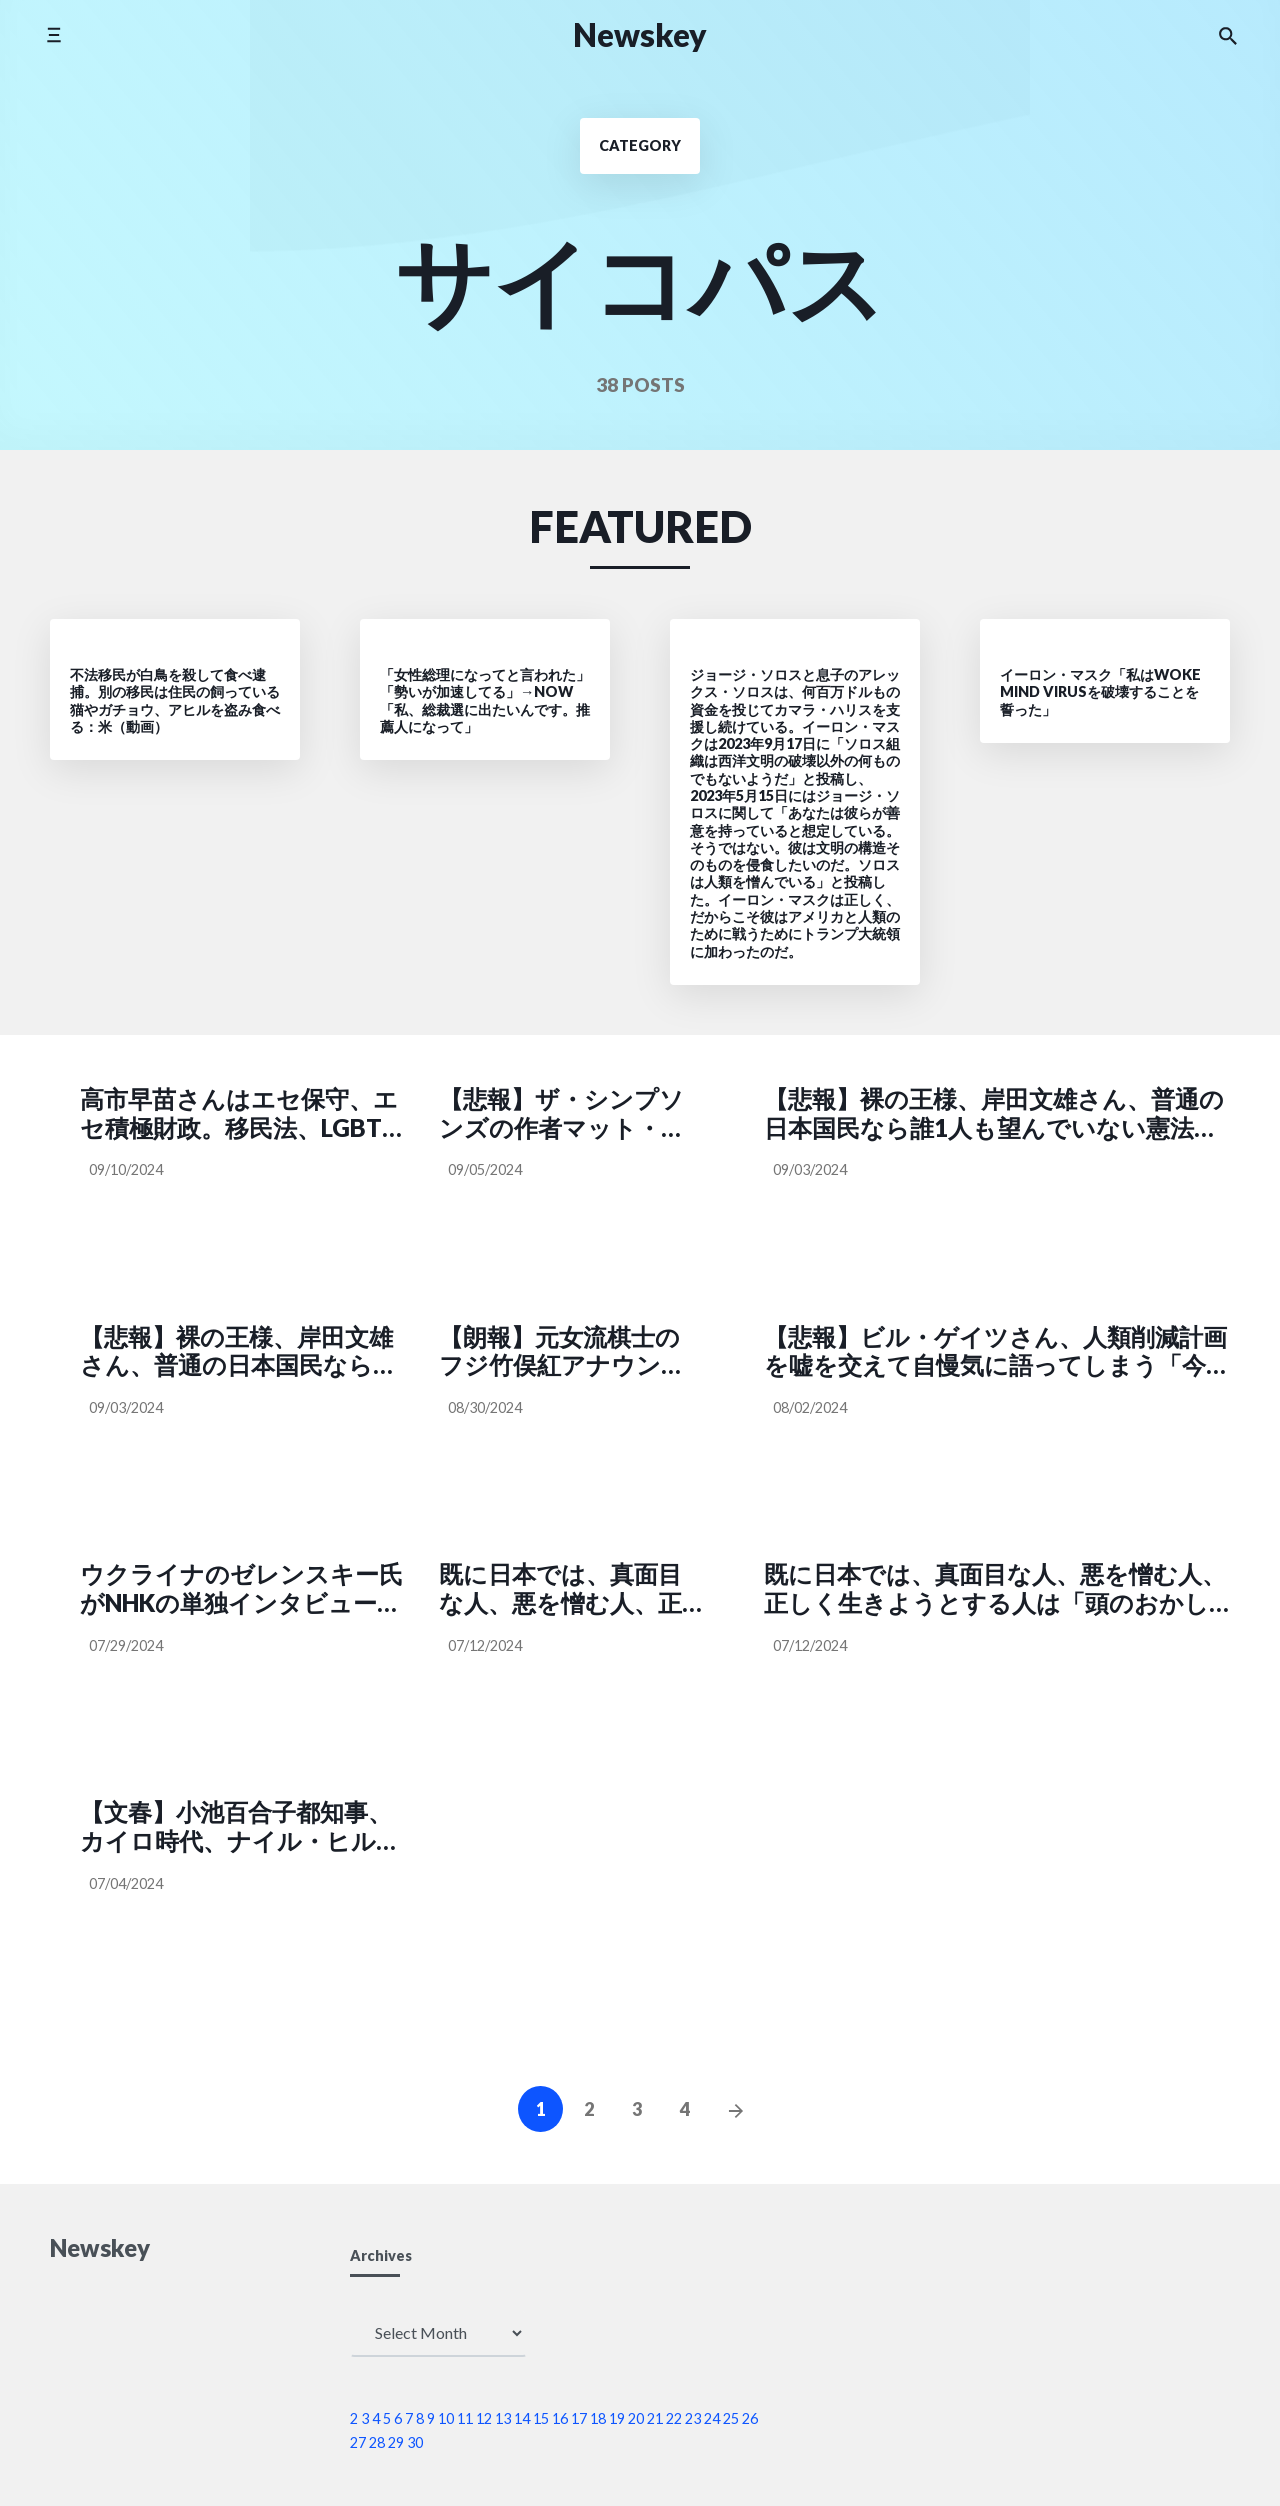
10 (446, 2418)
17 (579, 2418)
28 (377, 2442)
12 (484, 2418)
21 (655, 2418)
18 (598, 2418)
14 (522, 2418)
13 (503, 2418)
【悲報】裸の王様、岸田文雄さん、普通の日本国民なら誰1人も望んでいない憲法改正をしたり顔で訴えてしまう (994, 1114)
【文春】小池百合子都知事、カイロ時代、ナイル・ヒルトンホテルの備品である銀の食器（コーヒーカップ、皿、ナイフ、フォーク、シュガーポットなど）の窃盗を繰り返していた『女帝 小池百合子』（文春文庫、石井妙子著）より (240, 1827)
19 (617, 2418)
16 (560, 2418)
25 (731, 2418)
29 (396, 2442)
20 (636, 2418)
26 (750, 2418)
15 (541, 2418)
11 (465, 2418)
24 (712, 2418)
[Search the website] (1228, 35)
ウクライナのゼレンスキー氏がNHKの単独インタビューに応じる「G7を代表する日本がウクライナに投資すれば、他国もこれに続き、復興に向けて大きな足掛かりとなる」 (243, 1589)
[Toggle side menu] (53, 34)
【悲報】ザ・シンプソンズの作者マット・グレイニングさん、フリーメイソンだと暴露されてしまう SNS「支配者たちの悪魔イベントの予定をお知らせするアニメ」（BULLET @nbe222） (571, 1114)
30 (415, 2442)
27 (358, 2442)
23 (693, 2418)
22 (674, 2418)
